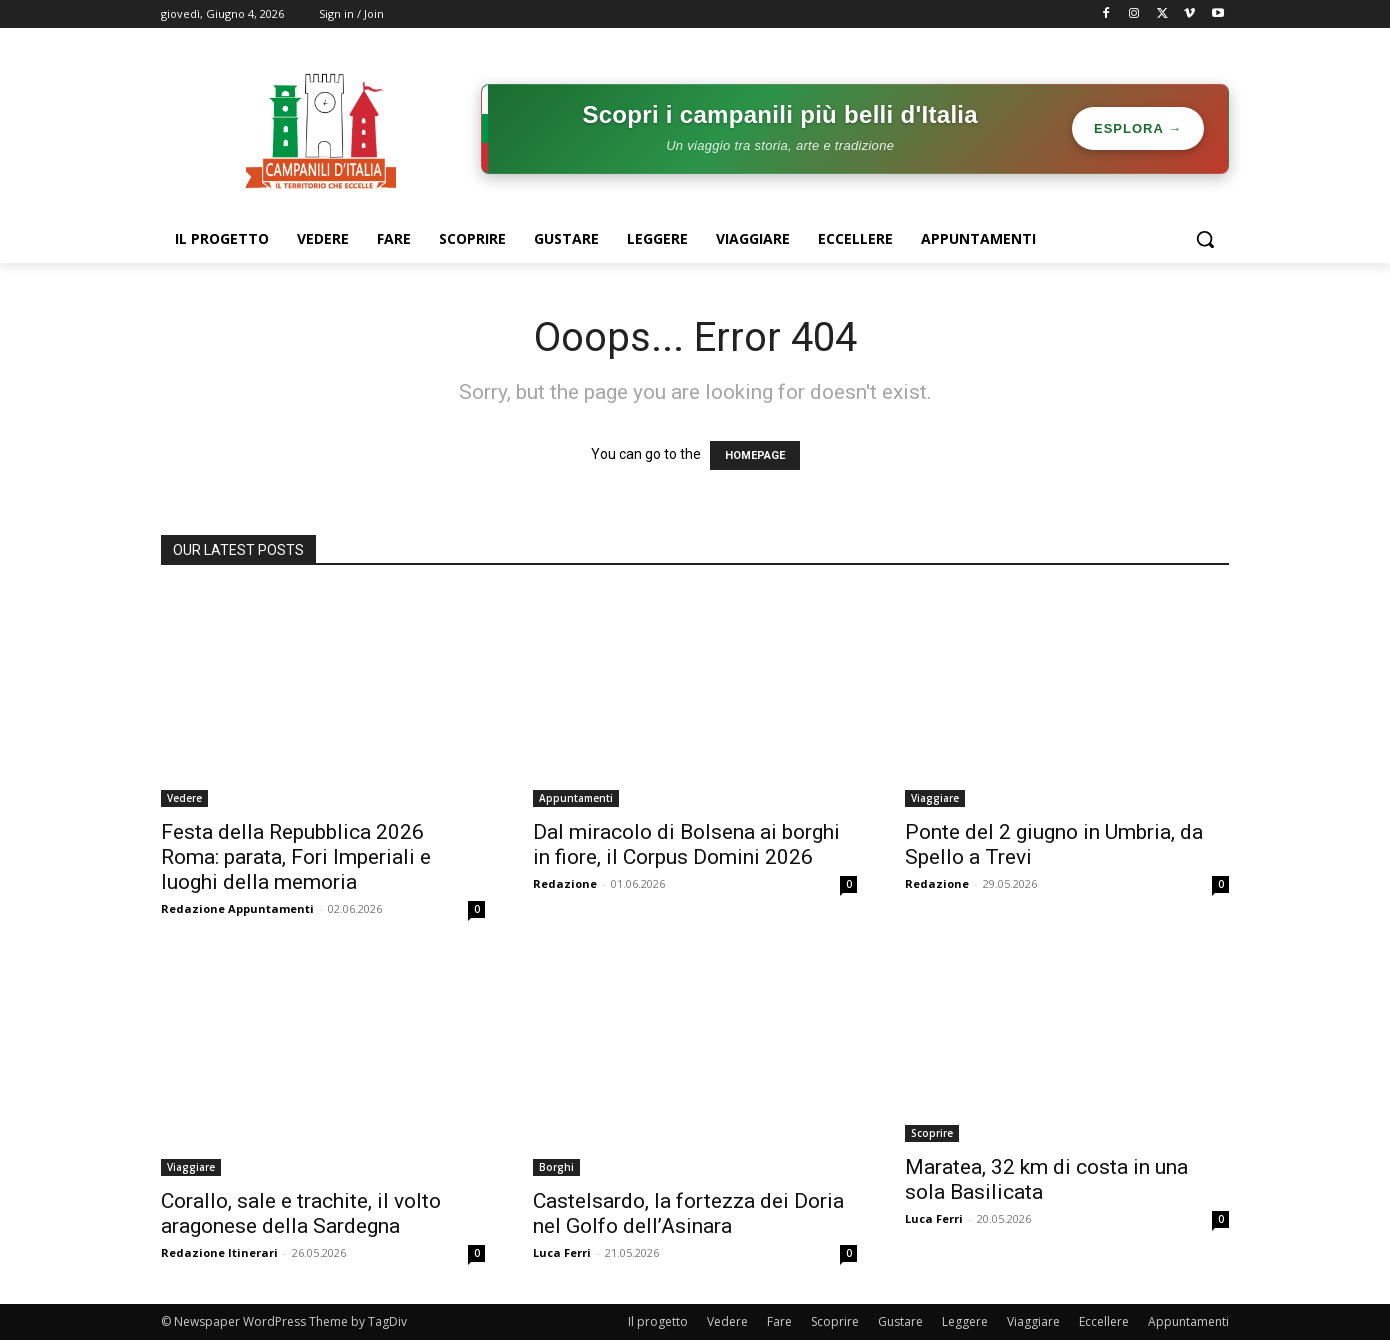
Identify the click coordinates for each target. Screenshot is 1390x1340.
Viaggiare (935, 798)
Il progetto (658, 1321)
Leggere (965, 1321)
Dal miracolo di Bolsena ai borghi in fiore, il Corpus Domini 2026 (686, 844)
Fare (779, 1321)
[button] (1205, 239)
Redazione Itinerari (219, 1252)
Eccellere (1104, 1321)
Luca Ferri (562, 1252)
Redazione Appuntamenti (237, 908)
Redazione (565, 883)
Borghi (556, 1167)
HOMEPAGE (755, 455)
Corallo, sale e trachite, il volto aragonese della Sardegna (301, 1213)
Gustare (900, 1321)
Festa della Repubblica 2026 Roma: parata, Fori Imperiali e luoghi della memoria (296, 857)
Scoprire (932, 1133)
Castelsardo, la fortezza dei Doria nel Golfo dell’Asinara (688, 1213)
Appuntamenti (576, 798)
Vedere (184, 798)
